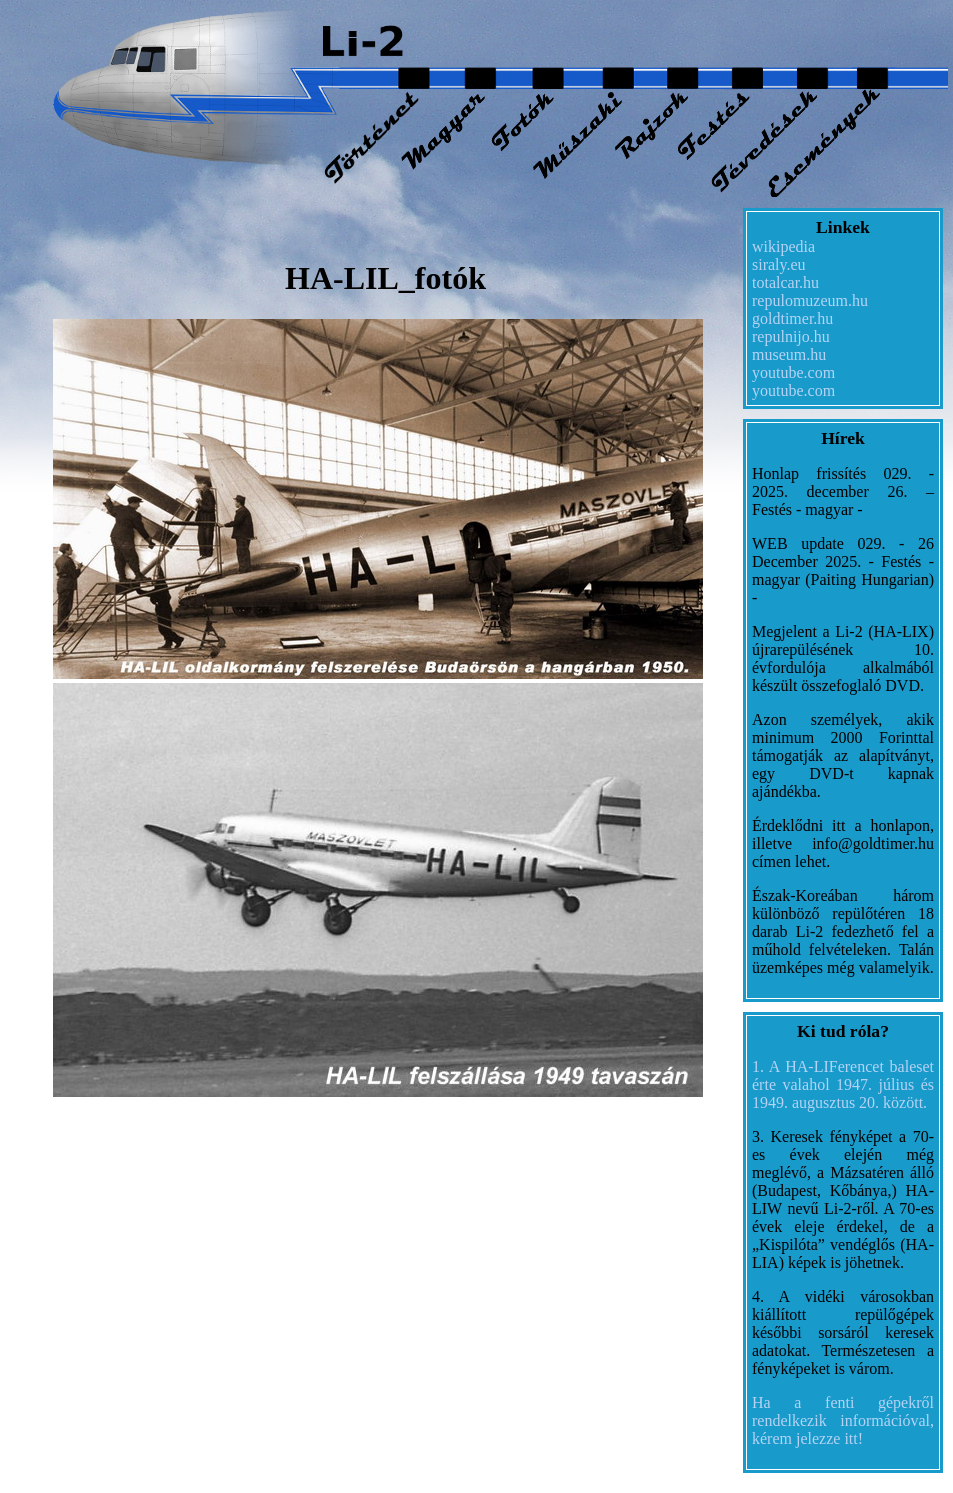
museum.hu (789, 354)
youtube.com (793, 372)
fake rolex (141, 1109)
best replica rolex (378, 1109)
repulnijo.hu (791, 336)
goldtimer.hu (792, 318)
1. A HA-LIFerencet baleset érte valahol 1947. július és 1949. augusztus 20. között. (843, 1084)
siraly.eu (779, 264)
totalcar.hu (785, 282)
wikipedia (783, 246)
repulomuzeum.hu (810, 300)
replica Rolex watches (248, 1109)
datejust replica (56, 1109)
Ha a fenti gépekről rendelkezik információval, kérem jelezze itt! (843, 1420)
